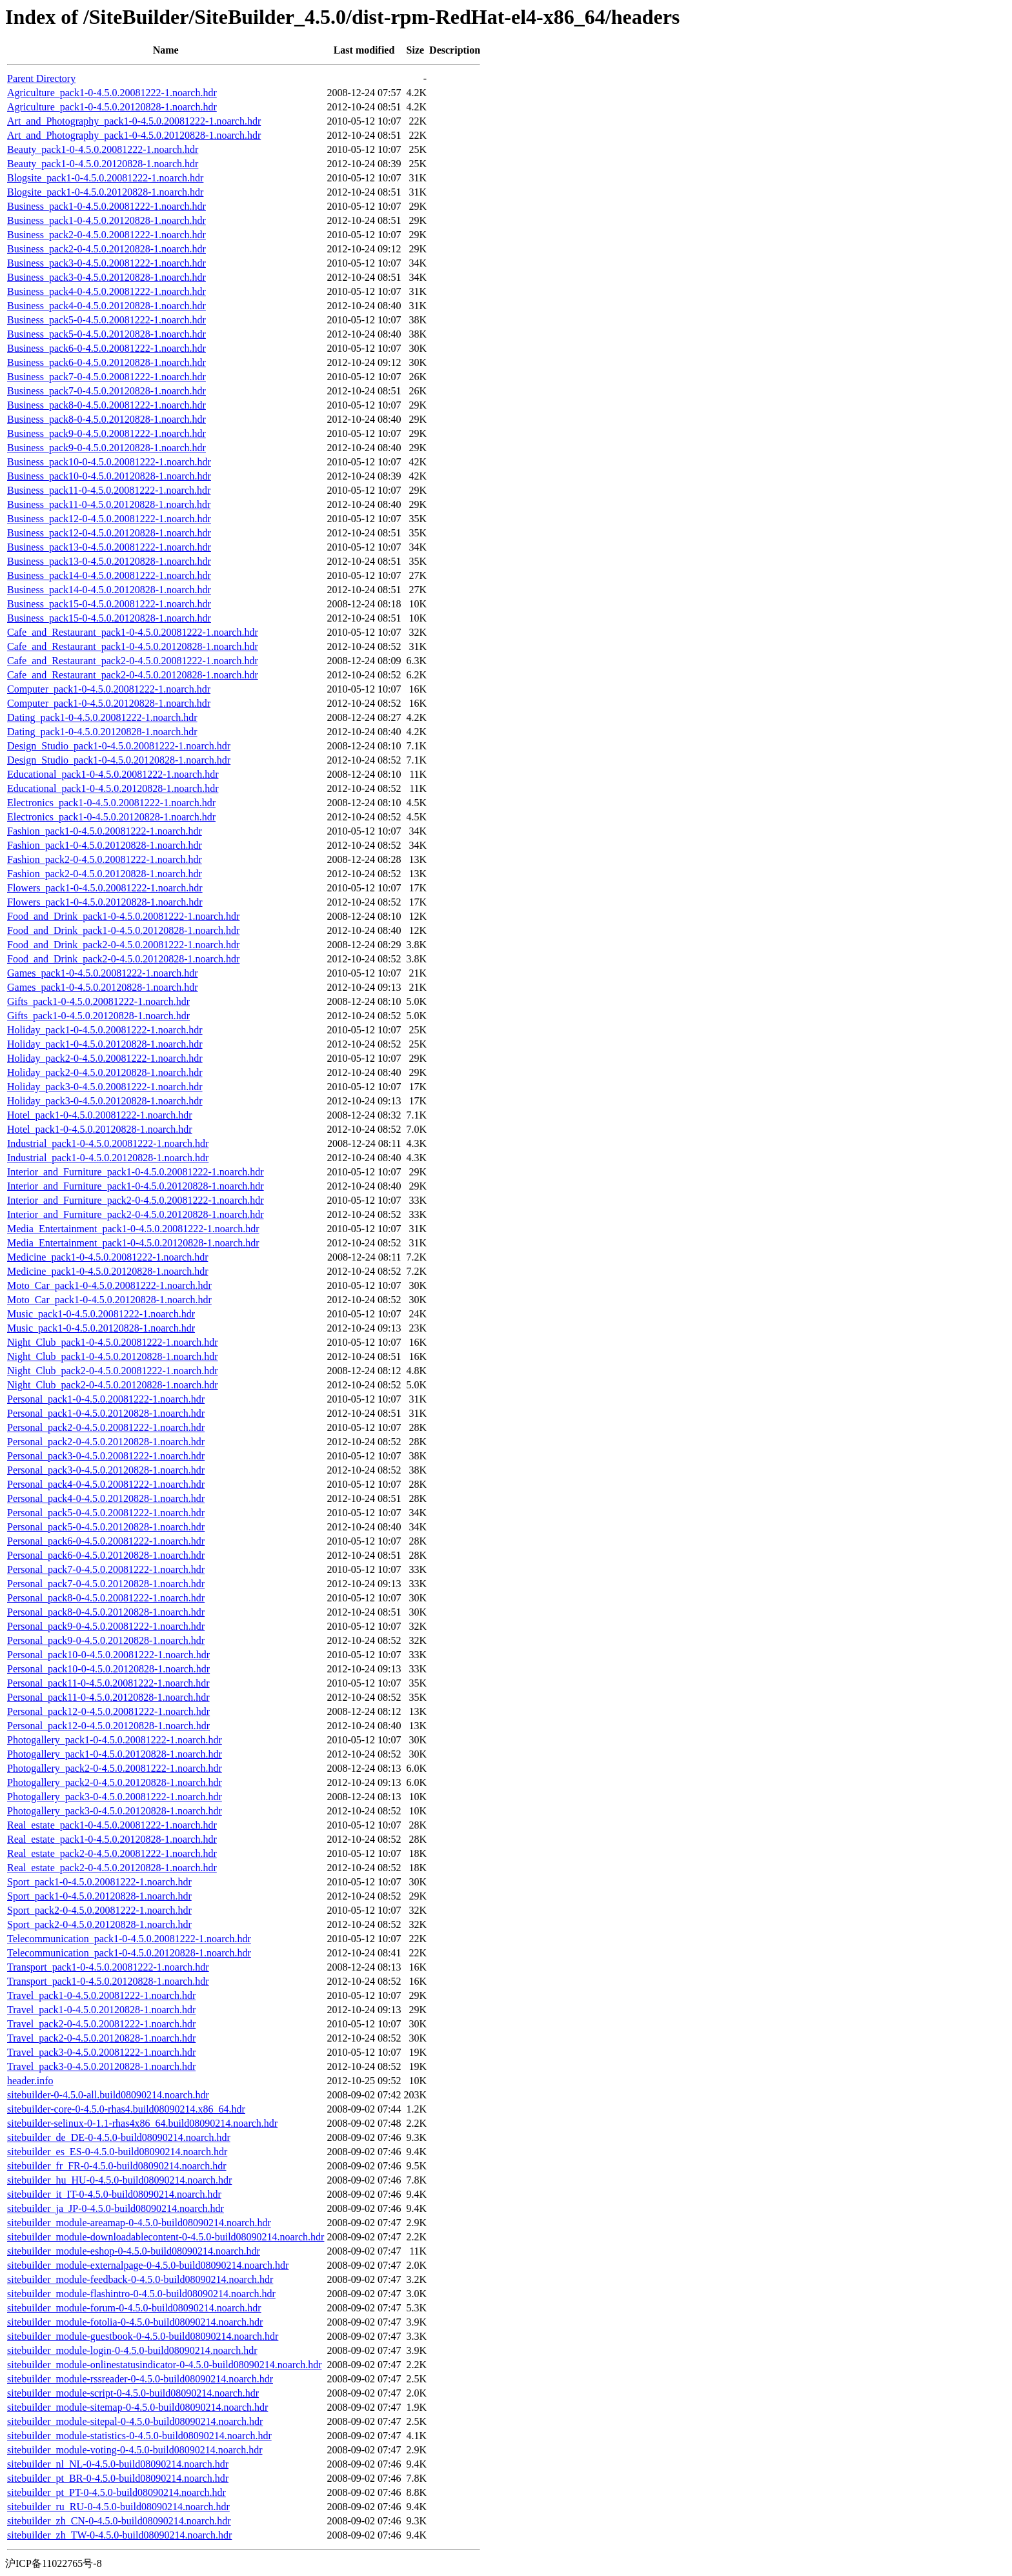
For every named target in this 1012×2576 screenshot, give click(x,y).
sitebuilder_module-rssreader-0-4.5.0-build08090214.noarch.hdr (140, 2378)
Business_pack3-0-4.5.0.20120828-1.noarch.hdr (106, 277)
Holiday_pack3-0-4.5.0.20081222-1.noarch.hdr (105, 1086)
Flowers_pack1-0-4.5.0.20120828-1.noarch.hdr (105, 902)
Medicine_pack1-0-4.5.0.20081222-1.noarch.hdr (107, 1257)
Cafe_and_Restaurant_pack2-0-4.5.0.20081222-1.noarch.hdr (132, 660)
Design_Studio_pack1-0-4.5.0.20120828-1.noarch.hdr (118, 760)
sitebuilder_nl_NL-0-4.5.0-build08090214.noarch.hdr (117, 2464)
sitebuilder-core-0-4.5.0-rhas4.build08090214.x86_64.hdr (126, 2109)
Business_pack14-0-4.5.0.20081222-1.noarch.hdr (109, 575)
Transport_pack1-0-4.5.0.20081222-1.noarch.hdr (108, 1967)
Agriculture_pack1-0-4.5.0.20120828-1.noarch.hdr (112, 106)
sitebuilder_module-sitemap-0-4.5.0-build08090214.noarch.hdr (137, 2407)
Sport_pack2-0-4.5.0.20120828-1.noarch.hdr (99, 1924)
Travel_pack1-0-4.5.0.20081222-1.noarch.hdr (101, 1995)
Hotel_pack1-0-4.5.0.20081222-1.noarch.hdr (99, 1115)
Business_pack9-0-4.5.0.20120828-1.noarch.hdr (106, 447)
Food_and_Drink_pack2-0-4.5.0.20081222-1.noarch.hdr (123, 944)
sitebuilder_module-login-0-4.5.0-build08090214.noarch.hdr (132, 2350)
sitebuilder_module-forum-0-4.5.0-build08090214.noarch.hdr (134, 2307)
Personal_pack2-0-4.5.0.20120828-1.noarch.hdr (106, 1441)
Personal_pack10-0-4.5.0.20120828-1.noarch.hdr (108, 1668)
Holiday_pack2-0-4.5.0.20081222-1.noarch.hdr (105, 1058)
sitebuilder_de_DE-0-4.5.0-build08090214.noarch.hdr (118, 2137)
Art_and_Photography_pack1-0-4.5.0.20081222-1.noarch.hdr (134, 121)
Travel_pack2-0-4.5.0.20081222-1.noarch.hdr (101, 2023)
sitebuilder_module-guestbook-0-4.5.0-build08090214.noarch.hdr (142, 2336)
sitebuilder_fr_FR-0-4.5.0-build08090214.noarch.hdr (117, 2165)
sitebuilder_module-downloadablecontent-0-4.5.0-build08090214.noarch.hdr (165, 2236)
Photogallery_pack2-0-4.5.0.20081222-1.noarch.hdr (114, 1768)
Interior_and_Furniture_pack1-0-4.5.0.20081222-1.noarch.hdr (135, 1171)
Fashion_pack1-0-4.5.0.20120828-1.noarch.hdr (104, 845)
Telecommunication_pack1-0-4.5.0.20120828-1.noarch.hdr (129, 1952)
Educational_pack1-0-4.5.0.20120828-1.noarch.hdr (112, 788)
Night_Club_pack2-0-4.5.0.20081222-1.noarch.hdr (112, 1370)
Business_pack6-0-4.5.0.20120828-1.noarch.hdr (106, 362)
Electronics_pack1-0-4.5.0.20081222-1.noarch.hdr (111, 802)
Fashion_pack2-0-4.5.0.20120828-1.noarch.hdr (104, 873)
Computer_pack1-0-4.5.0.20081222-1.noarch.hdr (108, 689)
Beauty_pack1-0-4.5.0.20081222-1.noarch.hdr (102, 149)
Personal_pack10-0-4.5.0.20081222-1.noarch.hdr (108, 1654)
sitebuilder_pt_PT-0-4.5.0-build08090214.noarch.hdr (116, 2492)
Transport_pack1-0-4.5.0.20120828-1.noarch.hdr (108, 1981)
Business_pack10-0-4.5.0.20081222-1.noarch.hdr (109, 461)
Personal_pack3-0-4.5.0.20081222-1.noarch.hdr (106, 1455)
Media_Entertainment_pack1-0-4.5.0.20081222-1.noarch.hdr (133, 1228)
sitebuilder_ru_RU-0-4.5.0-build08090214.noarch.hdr (118, 2506)
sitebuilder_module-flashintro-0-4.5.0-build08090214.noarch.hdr (141, 2293)
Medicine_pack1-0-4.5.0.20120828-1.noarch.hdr (107, 1271)
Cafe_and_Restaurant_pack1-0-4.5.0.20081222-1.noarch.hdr (132, 632)
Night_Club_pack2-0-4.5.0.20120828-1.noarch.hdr (112, 1384)
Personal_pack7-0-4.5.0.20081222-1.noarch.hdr (106, 1569)
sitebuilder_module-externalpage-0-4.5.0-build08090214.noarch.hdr (147, 2265)
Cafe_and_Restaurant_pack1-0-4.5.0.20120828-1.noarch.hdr (132, 646)
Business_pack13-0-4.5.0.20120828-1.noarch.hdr (109, 561)
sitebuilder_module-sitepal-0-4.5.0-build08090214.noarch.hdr (135, 2421)
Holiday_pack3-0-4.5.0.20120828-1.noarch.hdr (105, 1100)
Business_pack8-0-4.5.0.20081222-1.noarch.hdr (106, 405)
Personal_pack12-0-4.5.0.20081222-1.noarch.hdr (108, 1711)
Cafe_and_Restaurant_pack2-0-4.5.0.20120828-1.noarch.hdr (132, 674)
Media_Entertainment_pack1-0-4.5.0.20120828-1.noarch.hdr (133, 1242)
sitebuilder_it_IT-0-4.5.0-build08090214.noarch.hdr (114, 2194)
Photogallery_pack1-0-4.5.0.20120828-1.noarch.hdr (114, 1754)
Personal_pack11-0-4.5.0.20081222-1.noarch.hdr (108, 1683)
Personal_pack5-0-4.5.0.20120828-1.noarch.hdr (106, 1526)
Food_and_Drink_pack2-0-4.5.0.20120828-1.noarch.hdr (123, 958)
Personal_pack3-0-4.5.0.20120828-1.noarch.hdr (106, 1470)
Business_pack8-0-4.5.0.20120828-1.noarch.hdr (106, 419)
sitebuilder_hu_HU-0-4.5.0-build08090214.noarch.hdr (119, 2180)
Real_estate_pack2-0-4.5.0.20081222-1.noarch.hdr (112, 1853)
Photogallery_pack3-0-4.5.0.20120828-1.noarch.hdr (114, 1810)
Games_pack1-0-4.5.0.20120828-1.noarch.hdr (102, 987)
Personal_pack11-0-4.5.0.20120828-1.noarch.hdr (108, 1697)
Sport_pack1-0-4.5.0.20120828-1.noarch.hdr (99, 1896)
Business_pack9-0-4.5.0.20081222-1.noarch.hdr (106, 433)
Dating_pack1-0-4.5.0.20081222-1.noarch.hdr (102, 717)
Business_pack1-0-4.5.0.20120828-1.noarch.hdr (106, 220)
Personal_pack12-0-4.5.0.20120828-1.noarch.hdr (108, 1725)
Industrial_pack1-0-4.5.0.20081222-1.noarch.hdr (107, 1143)
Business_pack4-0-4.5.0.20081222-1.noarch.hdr (106, 291)
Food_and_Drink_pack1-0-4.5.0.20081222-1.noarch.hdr (123, 916)
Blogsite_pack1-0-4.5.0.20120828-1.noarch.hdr (105, 192)
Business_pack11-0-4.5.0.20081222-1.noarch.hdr (108, 490)
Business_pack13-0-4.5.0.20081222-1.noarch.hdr (109, 547)
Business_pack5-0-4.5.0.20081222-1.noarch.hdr (106, 319)
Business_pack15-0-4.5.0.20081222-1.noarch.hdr (109, 603)
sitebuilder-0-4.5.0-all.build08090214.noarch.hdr (108, 2094)
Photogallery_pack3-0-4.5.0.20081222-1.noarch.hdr (114, 1796)
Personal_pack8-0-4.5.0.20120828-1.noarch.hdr (106, 1612)
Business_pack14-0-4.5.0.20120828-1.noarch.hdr (109, 589)
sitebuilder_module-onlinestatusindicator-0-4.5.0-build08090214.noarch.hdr (164, 2364)
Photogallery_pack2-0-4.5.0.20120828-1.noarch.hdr (114, 1782)
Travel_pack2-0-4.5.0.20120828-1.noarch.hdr (101, 2038)
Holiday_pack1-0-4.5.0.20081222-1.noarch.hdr (105, 1029)
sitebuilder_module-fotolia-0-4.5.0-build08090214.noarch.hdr (135, 2322)
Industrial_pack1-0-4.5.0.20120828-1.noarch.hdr (107, 1157)
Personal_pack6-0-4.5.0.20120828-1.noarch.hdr (106, 1555)
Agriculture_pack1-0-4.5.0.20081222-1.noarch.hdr (112, 92)
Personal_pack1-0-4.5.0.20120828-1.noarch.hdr (106, 1413)
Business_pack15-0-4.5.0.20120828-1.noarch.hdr (109, 618)
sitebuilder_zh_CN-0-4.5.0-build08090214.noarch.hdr (119, 2520)
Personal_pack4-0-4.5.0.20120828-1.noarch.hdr (106, 1498)
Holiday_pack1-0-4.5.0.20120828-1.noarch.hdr (105, 1044)
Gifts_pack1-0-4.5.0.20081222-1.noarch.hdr (98, 1001)
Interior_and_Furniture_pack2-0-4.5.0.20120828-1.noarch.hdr (135, 1214)
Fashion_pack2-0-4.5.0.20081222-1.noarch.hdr (104, 859)
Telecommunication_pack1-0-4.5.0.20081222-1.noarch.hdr (129, 1938)
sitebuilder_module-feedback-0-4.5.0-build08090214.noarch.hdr (140, 2279)
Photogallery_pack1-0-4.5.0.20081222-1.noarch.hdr (114, 1739)
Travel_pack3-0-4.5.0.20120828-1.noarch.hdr (101, 2066)
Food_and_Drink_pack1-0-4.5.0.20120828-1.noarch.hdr (123, 930)
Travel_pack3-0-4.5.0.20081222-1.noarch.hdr (101, 2052)
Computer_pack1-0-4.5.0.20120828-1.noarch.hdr (108, 703)
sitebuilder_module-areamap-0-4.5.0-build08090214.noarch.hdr (139, 2222)
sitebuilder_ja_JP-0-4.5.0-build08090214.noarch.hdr (115, 2208)
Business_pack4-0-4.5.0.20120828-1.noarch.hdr (106, 305)
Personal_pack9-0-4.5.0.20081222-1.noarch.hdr (106, 1626)
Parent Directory (41, 78)
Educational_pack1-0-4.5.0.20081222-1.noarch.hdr (112, 774)
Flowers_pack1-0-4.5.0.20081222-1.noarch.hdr (105, 887)
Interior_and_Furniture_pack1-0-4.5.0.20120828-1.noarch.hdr (135, 1186)
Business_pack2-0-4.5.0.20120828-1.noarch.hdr (106, 248)
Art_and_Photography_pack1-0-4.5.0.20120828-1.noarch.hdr (134, 135)
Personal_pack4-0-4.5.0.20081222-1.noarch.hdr (106, 1484)
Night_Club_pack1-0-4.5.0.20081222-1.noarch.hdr (112, 1342)
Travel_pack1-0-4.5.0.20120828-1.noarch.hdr (101, 2009)
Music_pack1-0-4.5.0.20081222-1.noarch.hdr (101, 1313)
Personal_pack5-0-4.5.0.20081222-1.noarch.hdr (106, 1512)
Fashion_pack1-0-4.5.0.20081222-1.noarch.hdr (104, 831)
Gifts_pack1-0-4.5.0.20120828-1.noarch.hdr (98, 1015)
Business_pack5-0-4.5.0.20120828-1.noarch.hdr (106, 334)
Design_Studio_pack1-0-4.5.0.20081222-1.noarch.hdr (118, 745)
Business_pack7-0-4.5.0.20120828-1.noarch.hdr (106, 390)
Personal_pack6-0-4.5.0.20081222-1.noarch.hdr (106, 1541)
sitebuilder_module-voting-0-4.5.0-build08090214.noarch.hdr (134, 2449)
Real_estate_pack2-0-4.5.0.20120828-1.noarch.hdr (112, 1867)
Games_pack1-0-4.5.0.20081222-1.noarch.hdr (102, 973)
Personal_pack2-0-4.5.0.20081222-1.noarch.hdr (106, 1427)
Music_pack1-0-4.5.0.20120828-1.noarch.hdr (101, 1328)
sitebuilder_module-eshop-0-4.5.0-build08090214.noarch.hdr (133, 2251)
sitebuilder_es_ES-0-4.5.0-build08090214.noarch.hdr (117, 2151)
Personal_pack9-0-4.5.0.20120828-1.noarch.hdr (106, 1640)
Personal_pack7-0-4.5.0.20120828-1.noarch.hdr (106, 1583)
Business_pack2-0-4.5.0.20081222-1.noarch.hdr (106, 234)
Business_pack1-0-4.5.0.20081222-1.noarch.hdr (106, 206)
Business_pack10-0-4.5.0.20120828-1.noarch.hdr (109, 476)
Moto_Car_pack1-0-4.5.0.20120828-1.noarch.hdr (109, 1299)
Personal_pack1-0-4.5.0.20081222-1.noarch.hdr (106, 1399)
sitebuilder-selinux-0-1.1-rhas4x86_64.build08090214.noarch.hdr (142, 2123)
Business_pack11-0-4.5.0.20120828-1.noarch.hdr (108, 504)
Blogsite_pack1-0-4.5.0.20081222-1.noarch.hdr (105, 177)
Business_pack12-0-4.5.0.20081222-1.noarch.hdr (109, 518)
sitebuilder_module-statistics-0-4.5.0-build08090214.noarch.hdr (139, 2435)
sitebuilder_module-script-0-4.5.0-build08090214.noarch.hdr (133, 2393)
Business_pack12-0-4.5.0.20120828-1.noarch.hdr (109, 532)
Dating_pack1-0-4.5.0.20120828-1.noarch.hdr (102, 731)
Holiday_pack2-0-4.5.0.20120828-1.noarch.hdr (105, 1072)
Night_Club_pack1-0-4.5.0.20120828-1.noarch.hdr (112, 1356)
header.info (30, 2080)
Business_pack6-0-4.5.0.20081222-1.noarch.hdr (106, 348)
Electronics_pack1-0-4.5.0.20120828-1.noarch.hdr (111, 816)
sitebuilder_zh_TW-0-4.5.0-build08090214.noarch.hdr (119, 2535)
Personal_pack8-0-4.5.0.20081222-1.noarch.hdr (106, 1597)
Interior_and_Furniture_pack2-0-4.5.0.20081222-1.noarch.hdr (135, 1200)
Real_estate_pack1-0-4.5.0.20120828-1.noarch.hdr (112, 1839)
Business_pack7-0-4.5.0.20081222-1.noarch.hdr (106, 376)
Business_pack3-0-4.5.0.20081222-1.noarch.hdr (106, 263)
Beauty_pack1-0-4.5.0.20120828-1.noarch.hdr (102, 163)
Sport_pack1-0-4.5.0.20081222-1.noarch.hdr (99, 1881)
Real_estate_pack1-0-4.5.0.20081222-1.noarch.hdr (112, 1825)
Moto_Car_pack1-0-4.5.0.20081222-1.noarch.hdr (109, 1285)
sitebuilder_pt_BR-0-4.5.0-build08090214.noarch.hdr (117, 2478)
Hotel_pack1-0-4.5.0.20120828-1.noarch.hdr (99, 1129)
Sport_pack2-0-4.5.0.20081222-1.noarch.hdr (99, 1910)
